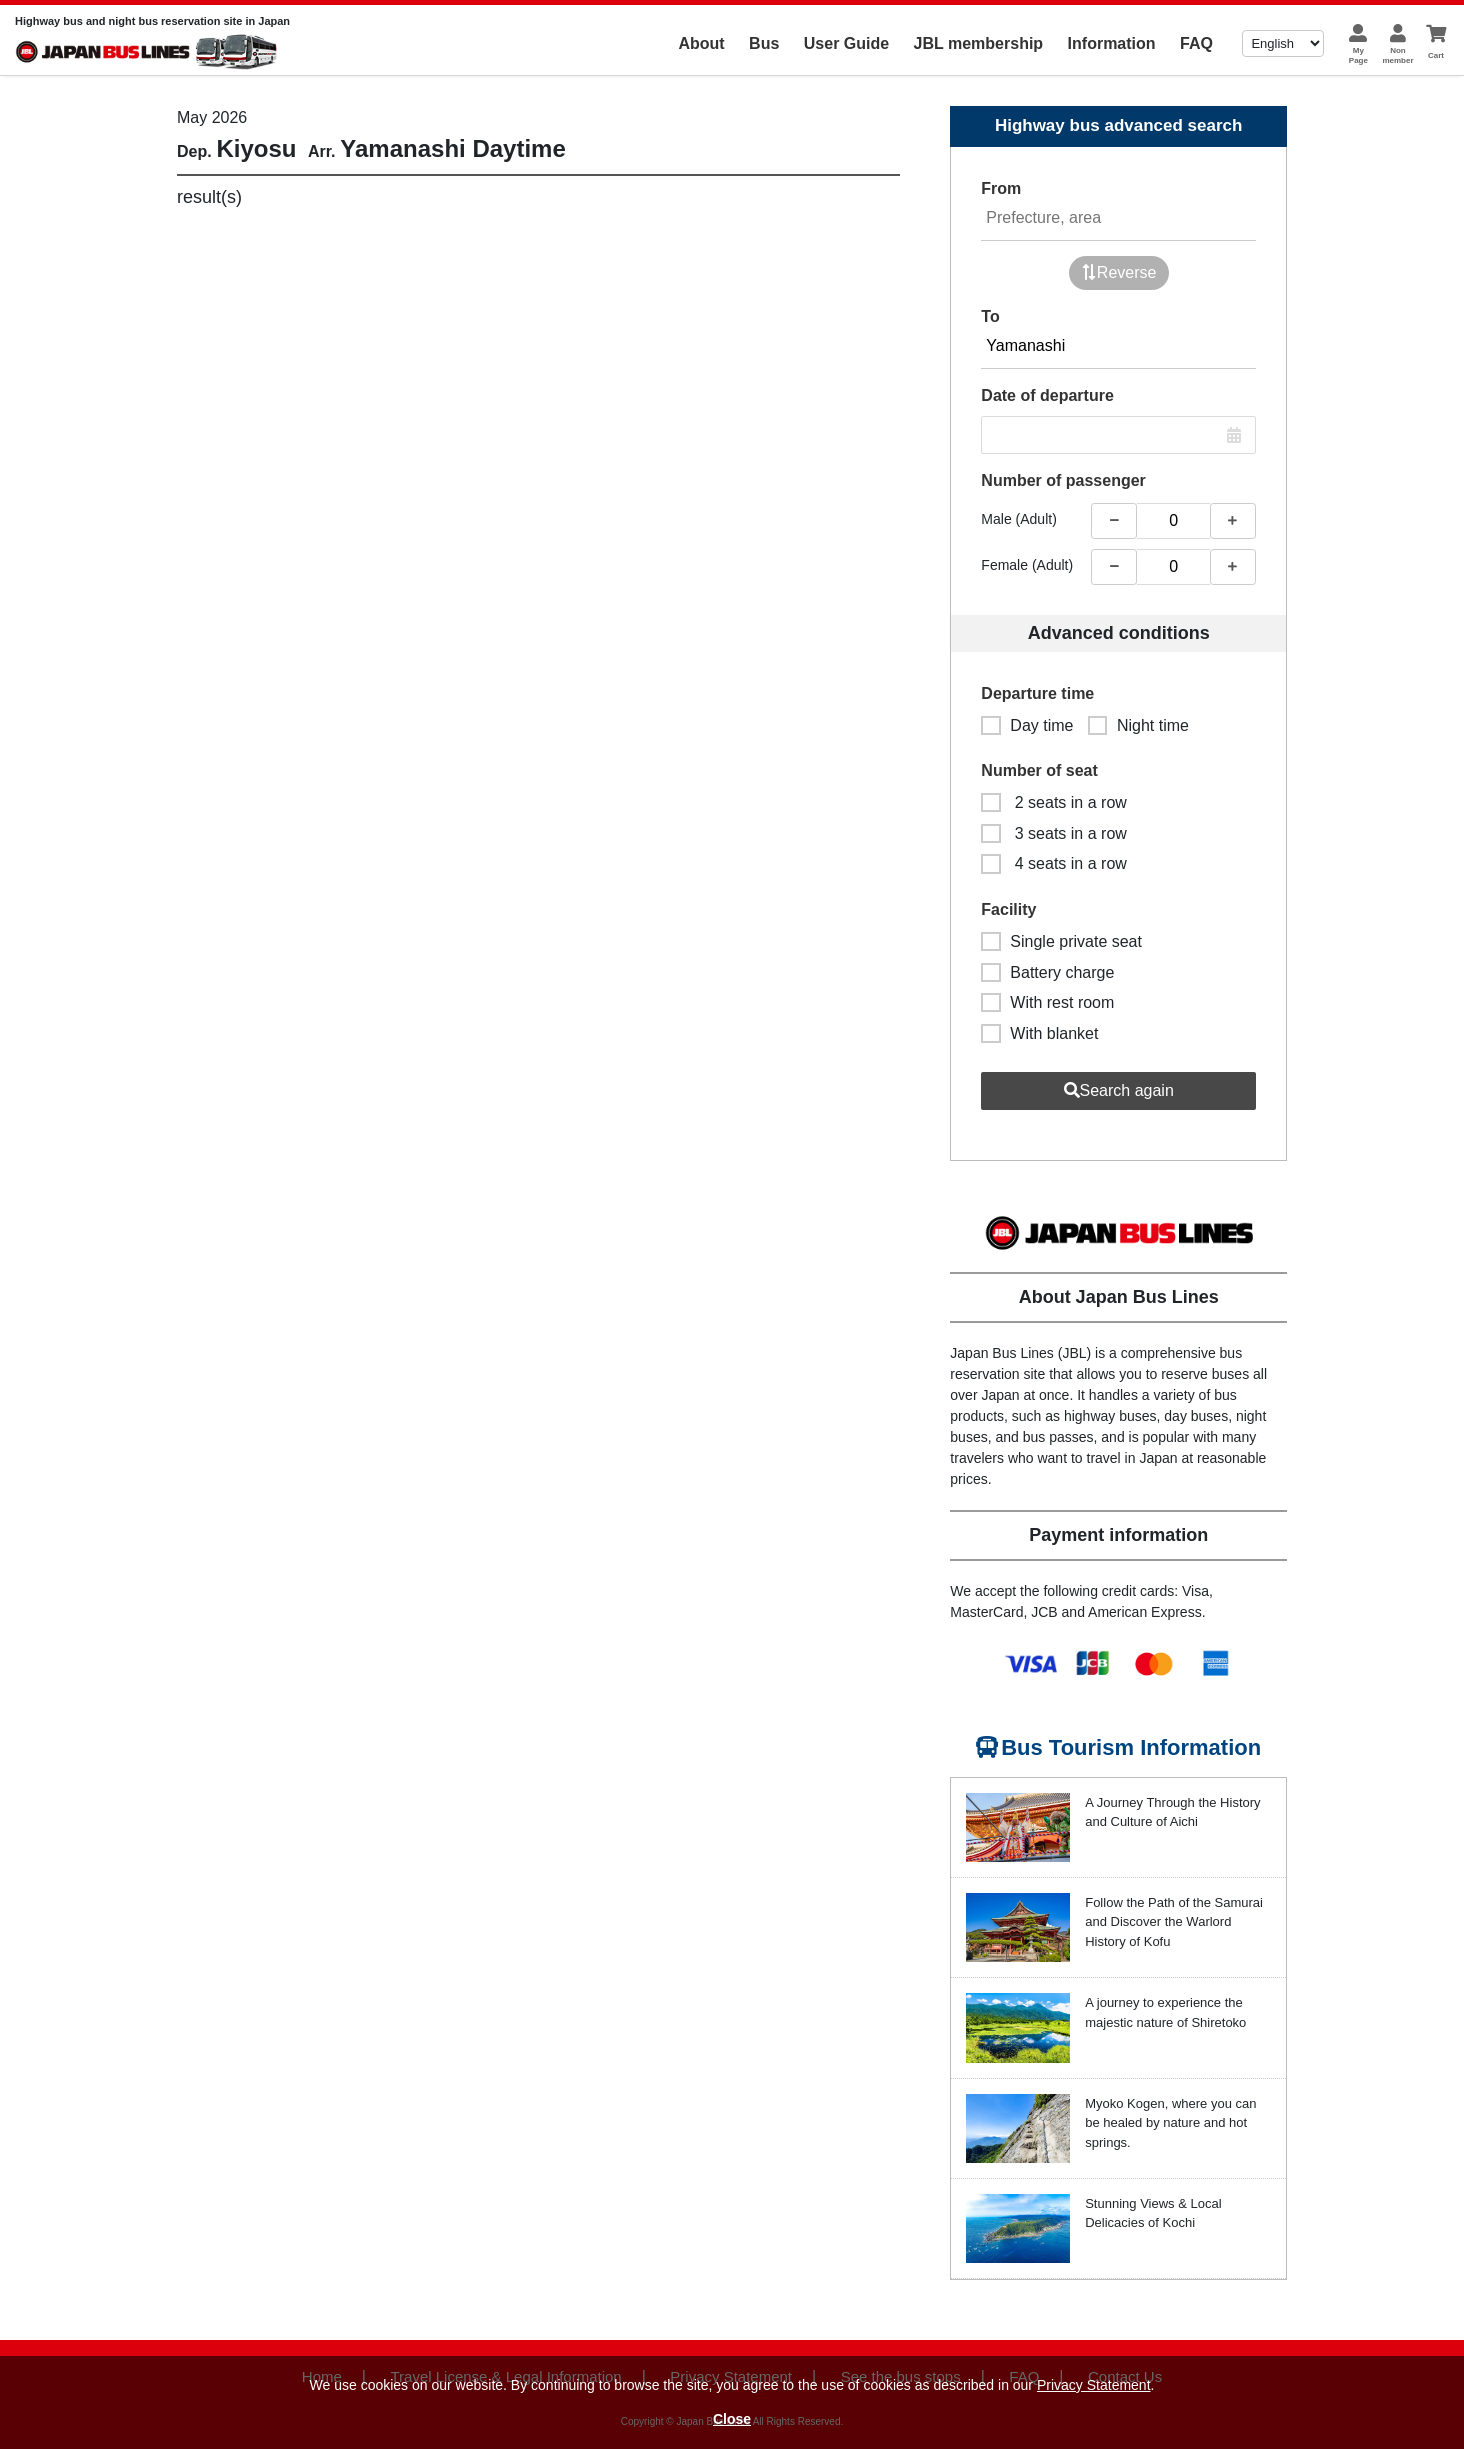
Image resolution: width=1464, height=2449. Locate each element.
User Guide (846, 43)
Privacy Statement (1094, 2385)
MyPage (1358, 55)
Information (1112, 43)
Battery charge (1047, 972)
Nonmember (1397, 55)
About (701, 43)
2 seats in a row (1054, 802)
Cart (1436, 55)
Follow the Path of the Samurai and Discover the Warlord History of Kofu (1174, 1922)
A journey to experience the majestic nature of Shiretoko (1165, 2012)
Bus (764, 43)
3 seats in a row (1054, 833)
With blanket (1039, 1033)
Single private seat (1061, 941)
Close (732, 2419)
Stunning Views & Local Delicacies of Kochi (1153, 2213)
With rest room (1047, 1002)
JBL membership (979, 43)
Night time (1138, 725)
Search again (1119, 1090)
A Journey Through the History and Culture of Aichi (1172, 1812)
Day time (1027, 725)
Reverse (1119, 272)
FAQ (1196, 43)
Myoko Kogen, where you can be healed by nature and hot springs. (1170, 2123)
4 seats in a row (1054, 863)
